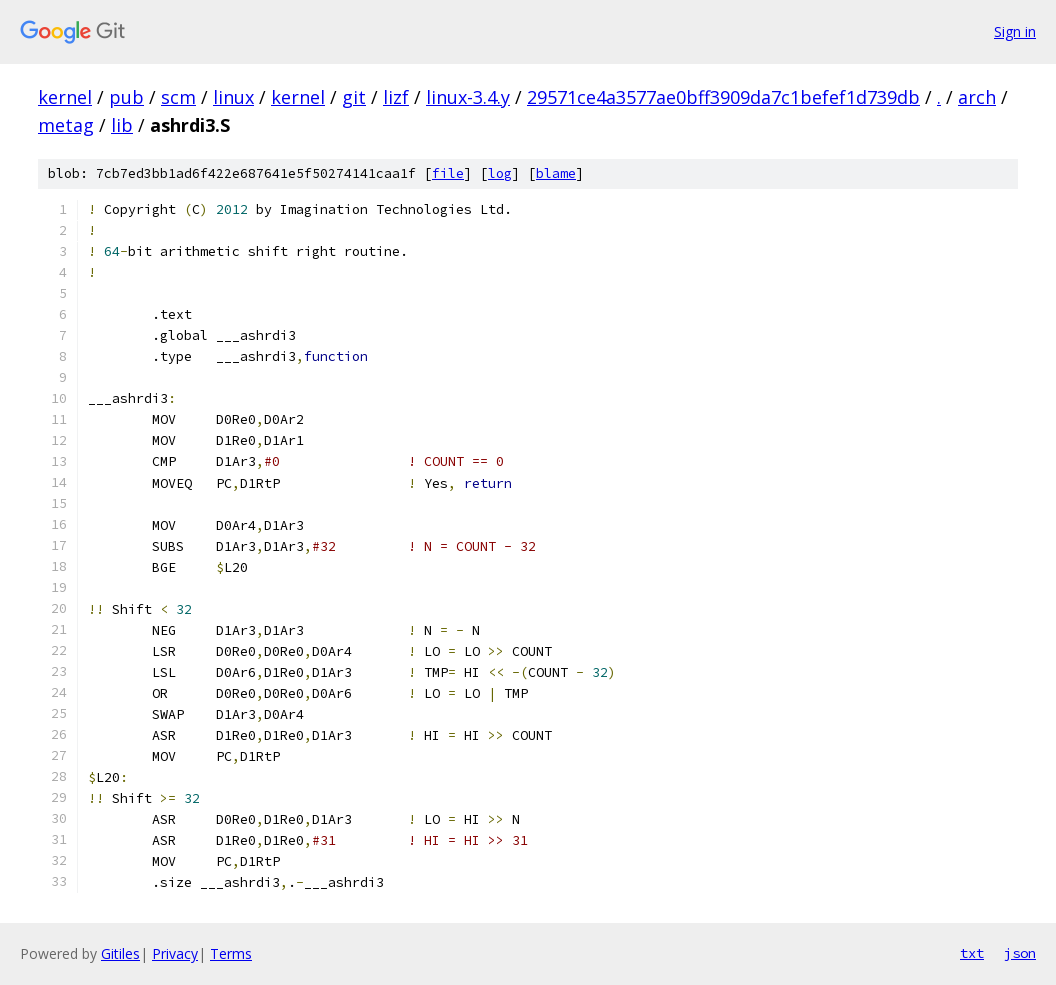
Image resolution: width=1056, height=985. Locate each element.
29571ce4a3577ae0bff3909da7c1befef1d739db (723, 97)
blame (556, 173)
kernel (65, 97)
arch (977, 97)
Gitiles (120, 953)
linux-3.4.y (468, 97)
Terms (231, 953)
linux (233, 97)
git (354, 97)
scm (178, 97)
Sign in (1015, 31)
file (448, 173)
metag (66, 125)
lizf (396, 97)
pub (126, 97)
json (1020, 953)
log (500, 173)
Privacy (175, 953)
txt (972, 953)
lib (122, 125)
